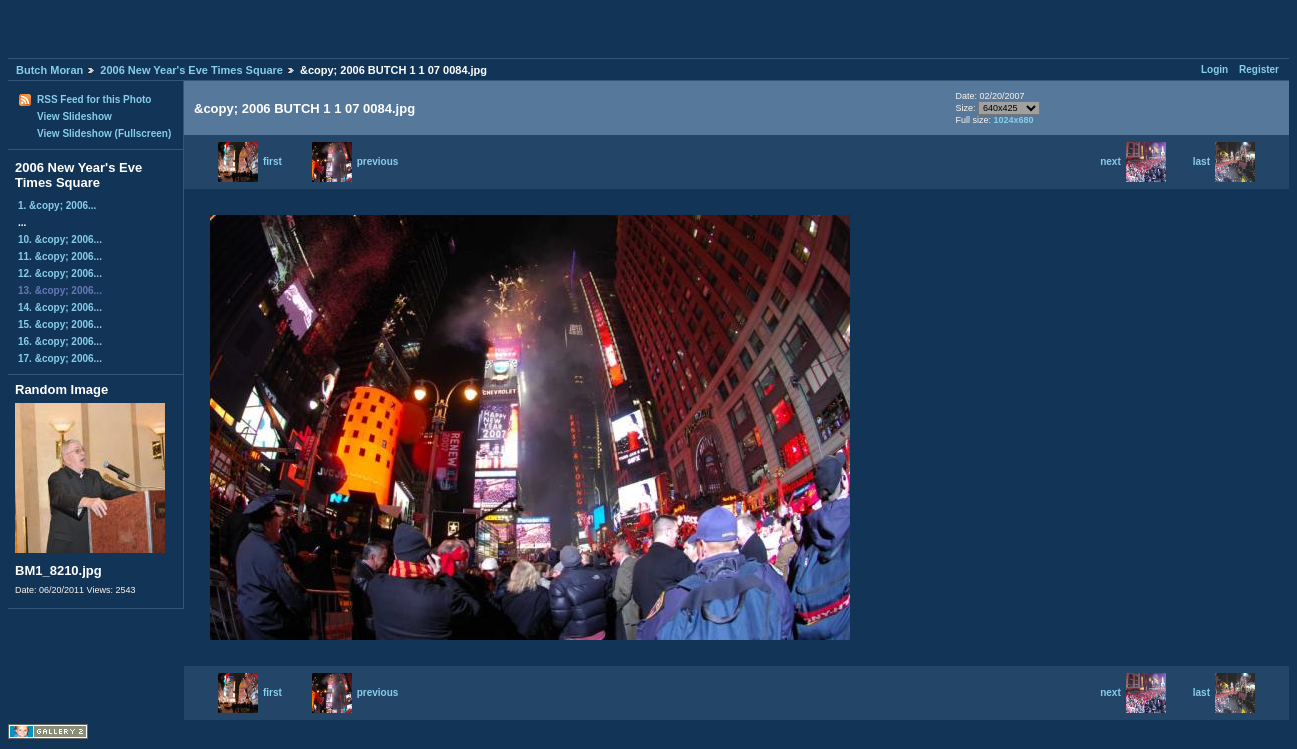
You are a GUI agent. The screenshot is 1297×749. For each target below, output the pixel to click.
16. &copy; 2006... (60, 341)
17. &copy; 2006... (60, 358)
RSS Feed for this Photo (94, 99)
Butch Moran (49, 70)
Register (1259, 69)
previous (355, 161)
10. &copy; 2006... (60, 239)
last (1224, 161)
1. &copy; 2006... (57, 205)
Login (1214, 69)
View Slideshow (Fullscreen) (104, 133)
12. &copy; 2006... (60, 273)
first (250, 161)
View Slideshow (74, 116)
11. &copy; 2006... (60, 256)
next (1133, 161)
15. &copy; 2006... (60, 324)
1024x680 (1014, 120)
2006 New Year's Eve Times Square (191, 70)
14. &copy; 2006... (60, 307)
